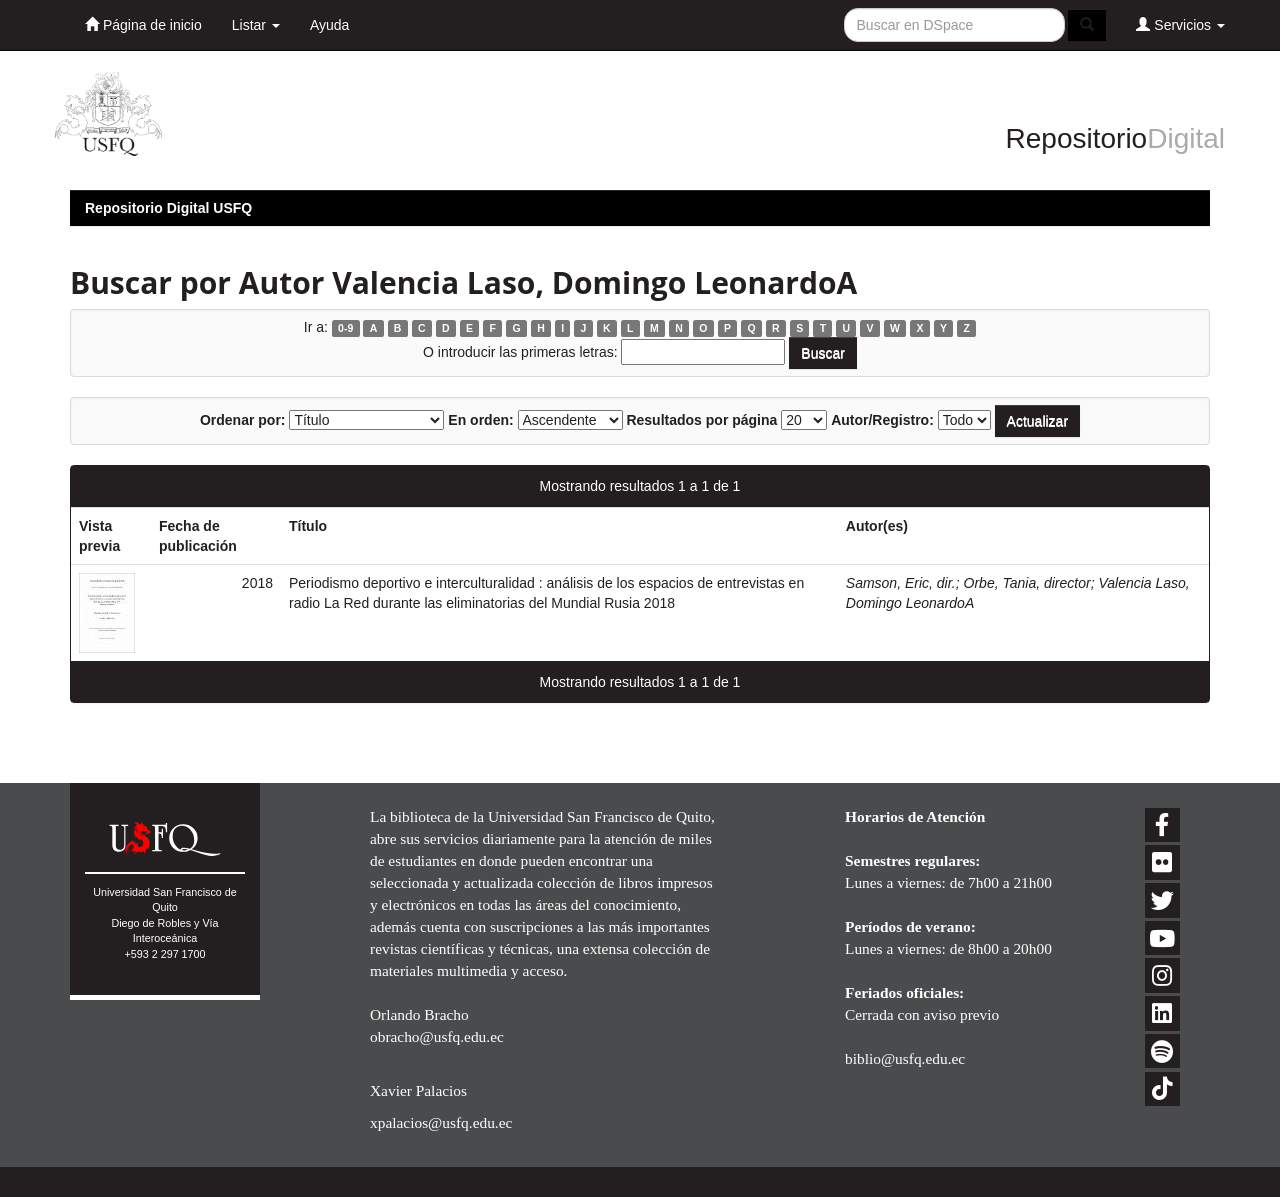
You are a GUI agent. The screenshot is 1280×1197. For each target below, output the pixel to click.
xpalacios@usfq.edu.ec (441, 1122)
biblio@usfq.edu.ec (905, 1058)
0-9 (345, 328)
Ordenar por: (243, 420)
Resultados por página (701, 420)
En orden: (480, 420)
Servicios (1180, 24)
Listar (256, 25)
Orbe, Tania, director (1027, 583)
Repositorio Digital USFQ (168, 208)
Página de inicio (143, 24)
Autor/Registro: (882, 420)
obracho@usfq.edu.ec (437, 1036)
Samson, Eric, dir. (901, 583)
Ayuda (329, 25)
